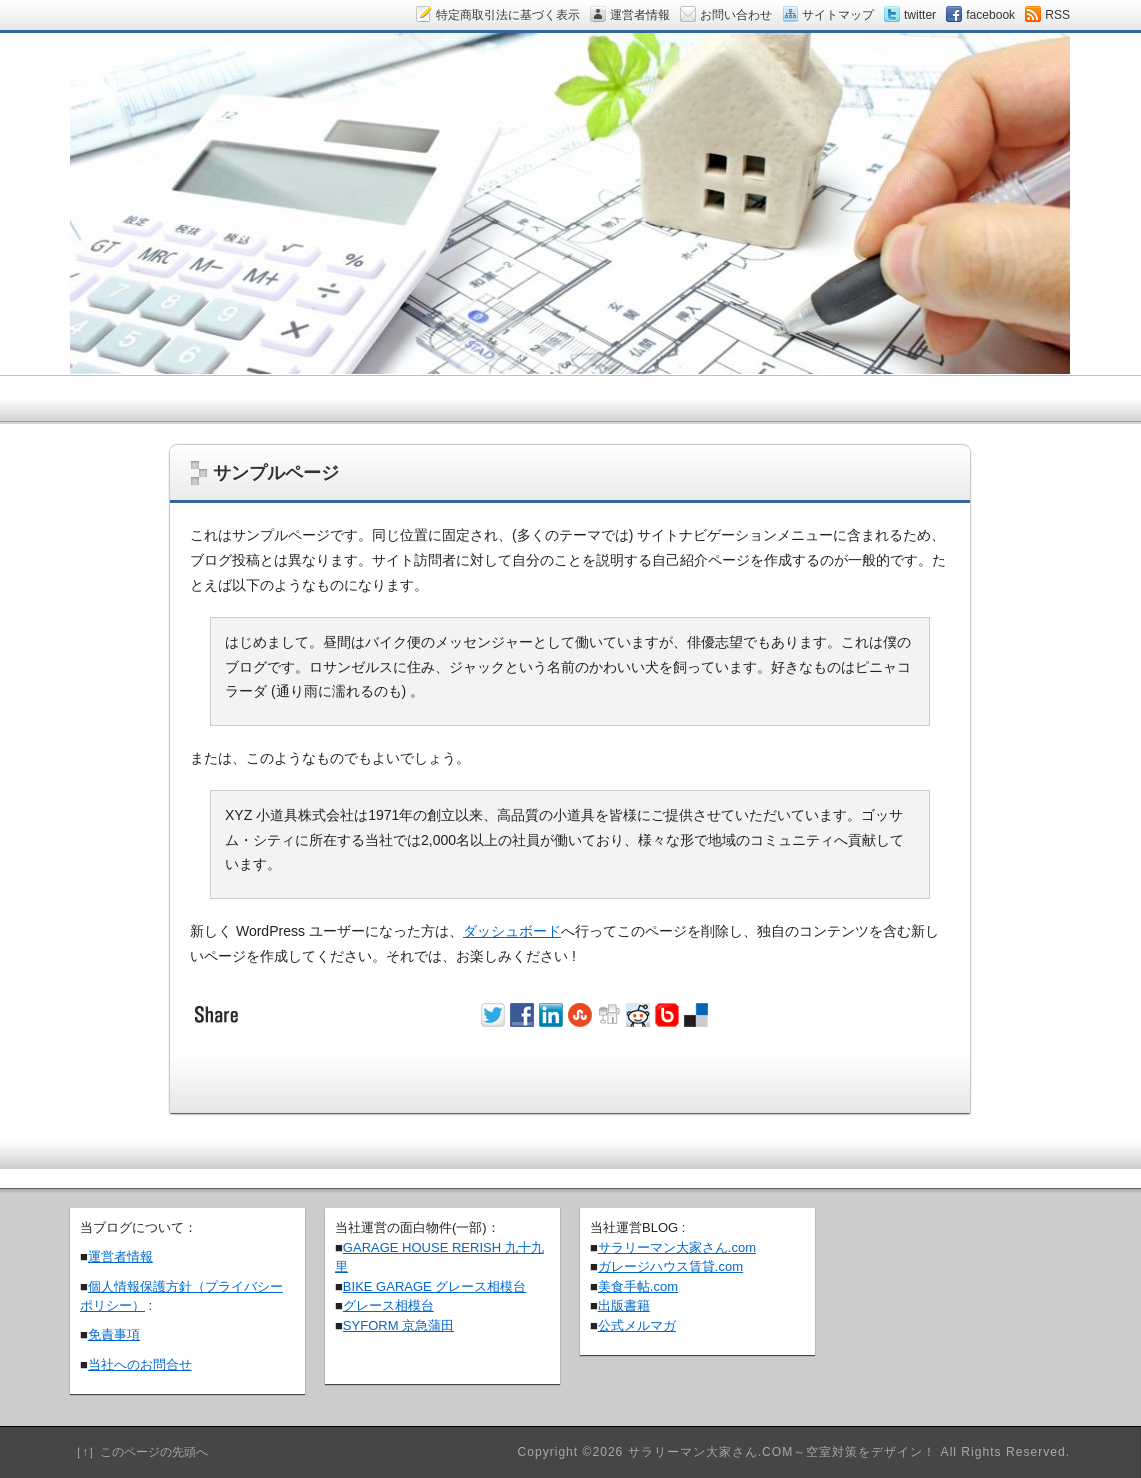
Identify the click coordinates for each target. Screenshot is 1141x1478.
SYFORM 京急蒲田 (398, 1325)
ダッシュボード (512, 931)
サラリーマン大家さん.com (677, 1247)
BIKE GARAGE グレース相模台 (434, 1286)
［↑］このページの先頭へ (139, 1452)
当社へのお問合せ (140, 1364)
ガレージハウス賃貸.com (670, 1266)
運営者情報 (120, 1256)
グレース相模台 (388, 1305)
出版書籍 (624, 1305)
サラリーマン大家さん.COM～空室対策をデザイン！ (782, 1452)
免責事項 (114, 1334)
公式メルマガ (637, 1325)
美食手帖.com (638, 1286)
